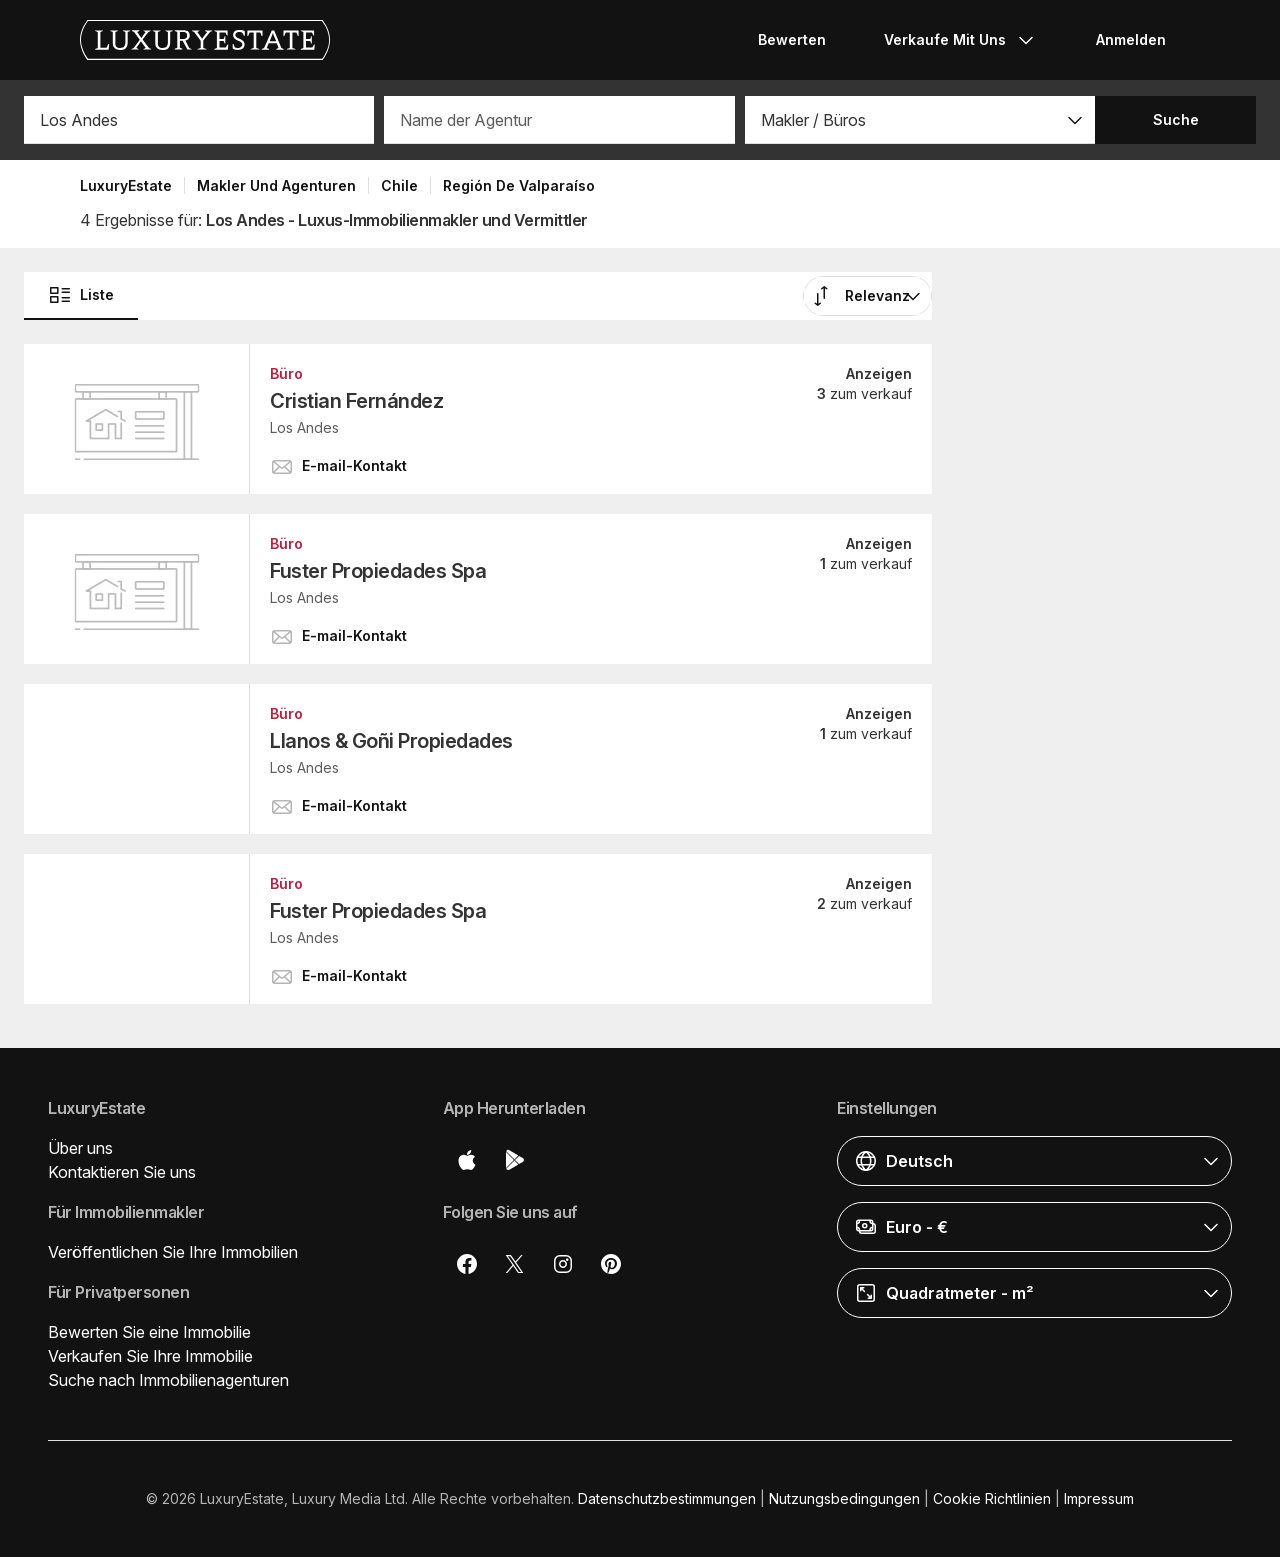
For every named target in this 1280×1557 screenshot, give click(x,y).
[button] (920, 120)
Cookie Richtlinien (992, 1498)
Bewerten (792, 39)
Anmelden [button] (1131, 39)
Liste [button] (81, 295)
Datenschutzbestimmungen (667, 1498)
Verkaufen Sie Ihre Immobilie (150, 1356)
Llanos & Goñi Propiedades (391, 741)
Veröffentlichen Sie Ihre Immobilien (173, 1252)
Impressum (1099, 1498)
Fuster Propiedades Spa (378, 571)
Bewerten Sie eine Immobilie (149, 1332)
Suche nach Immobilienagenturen (168, 1380)
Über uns (80, 1148)
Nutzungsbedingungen (844, 1498)
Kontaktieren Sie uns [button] (122, 1172)
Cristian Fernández (356, 401)
